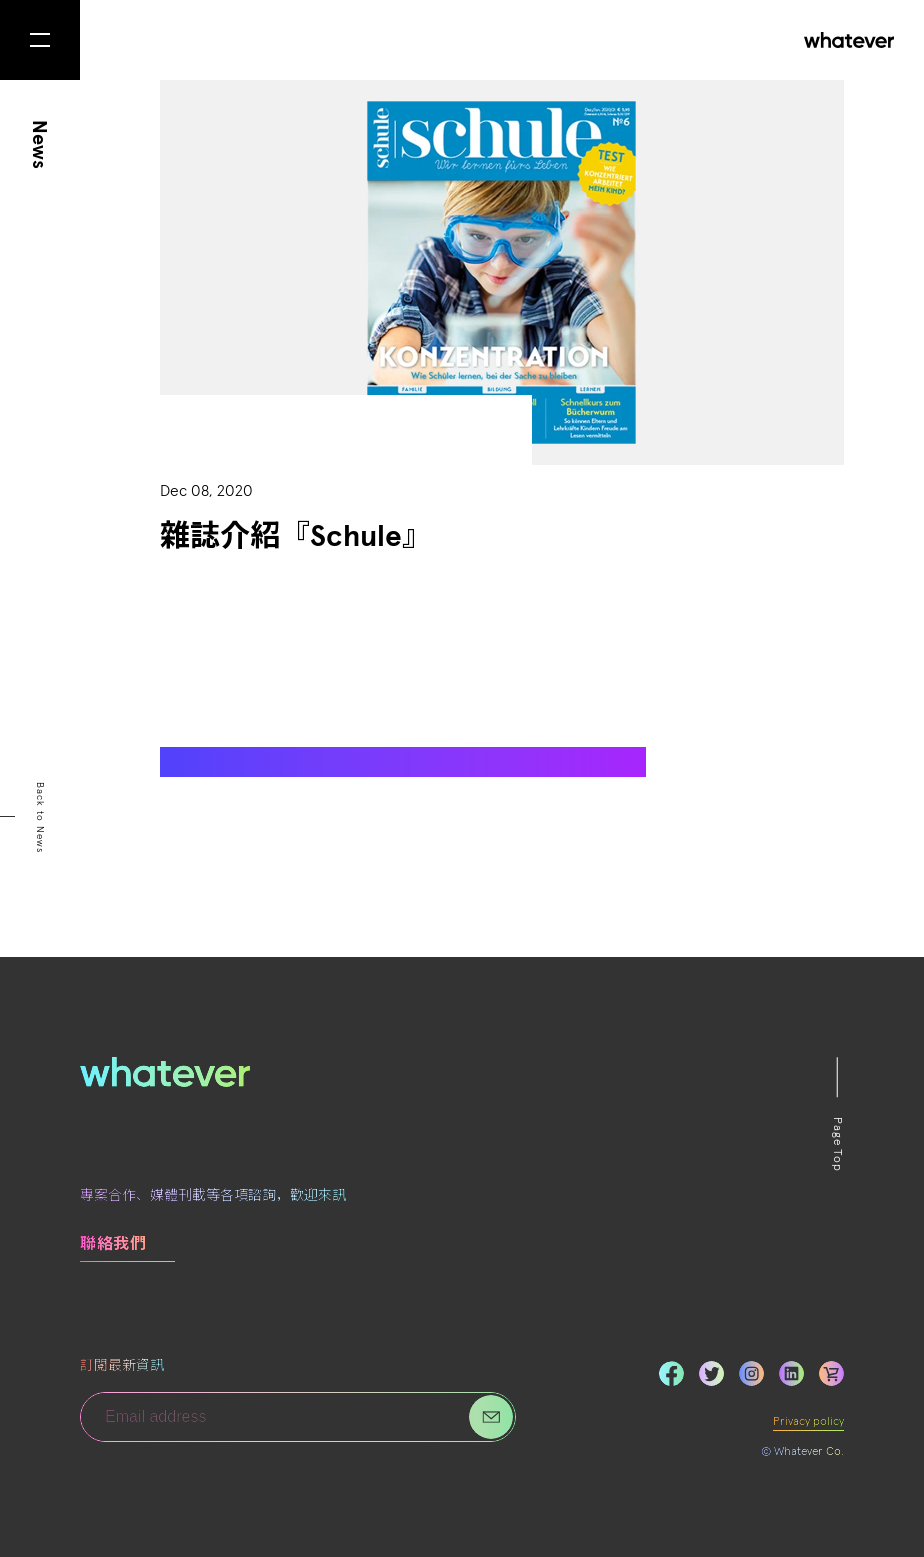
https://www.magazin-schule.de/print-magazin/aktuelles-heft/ (359, 761)
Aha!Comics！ (451, 671)
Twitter (711, 1373)
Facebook (671, 1373)
